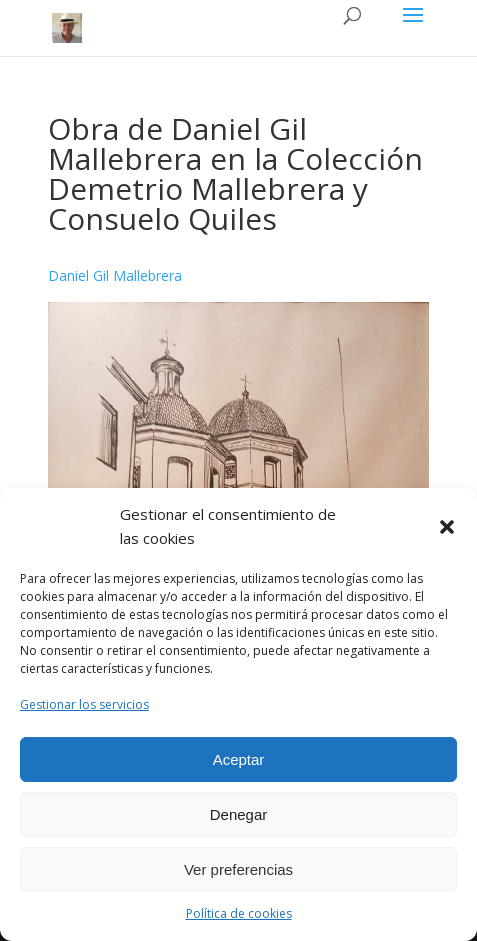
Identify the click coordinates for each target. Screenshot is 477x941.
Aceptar (239, 759)
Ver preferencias (238, 869)
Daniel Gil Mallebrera (115, 275)
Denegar (239, 814)
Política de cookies (239, 913)
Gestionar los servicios (84, 704)
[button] (447, 527)
